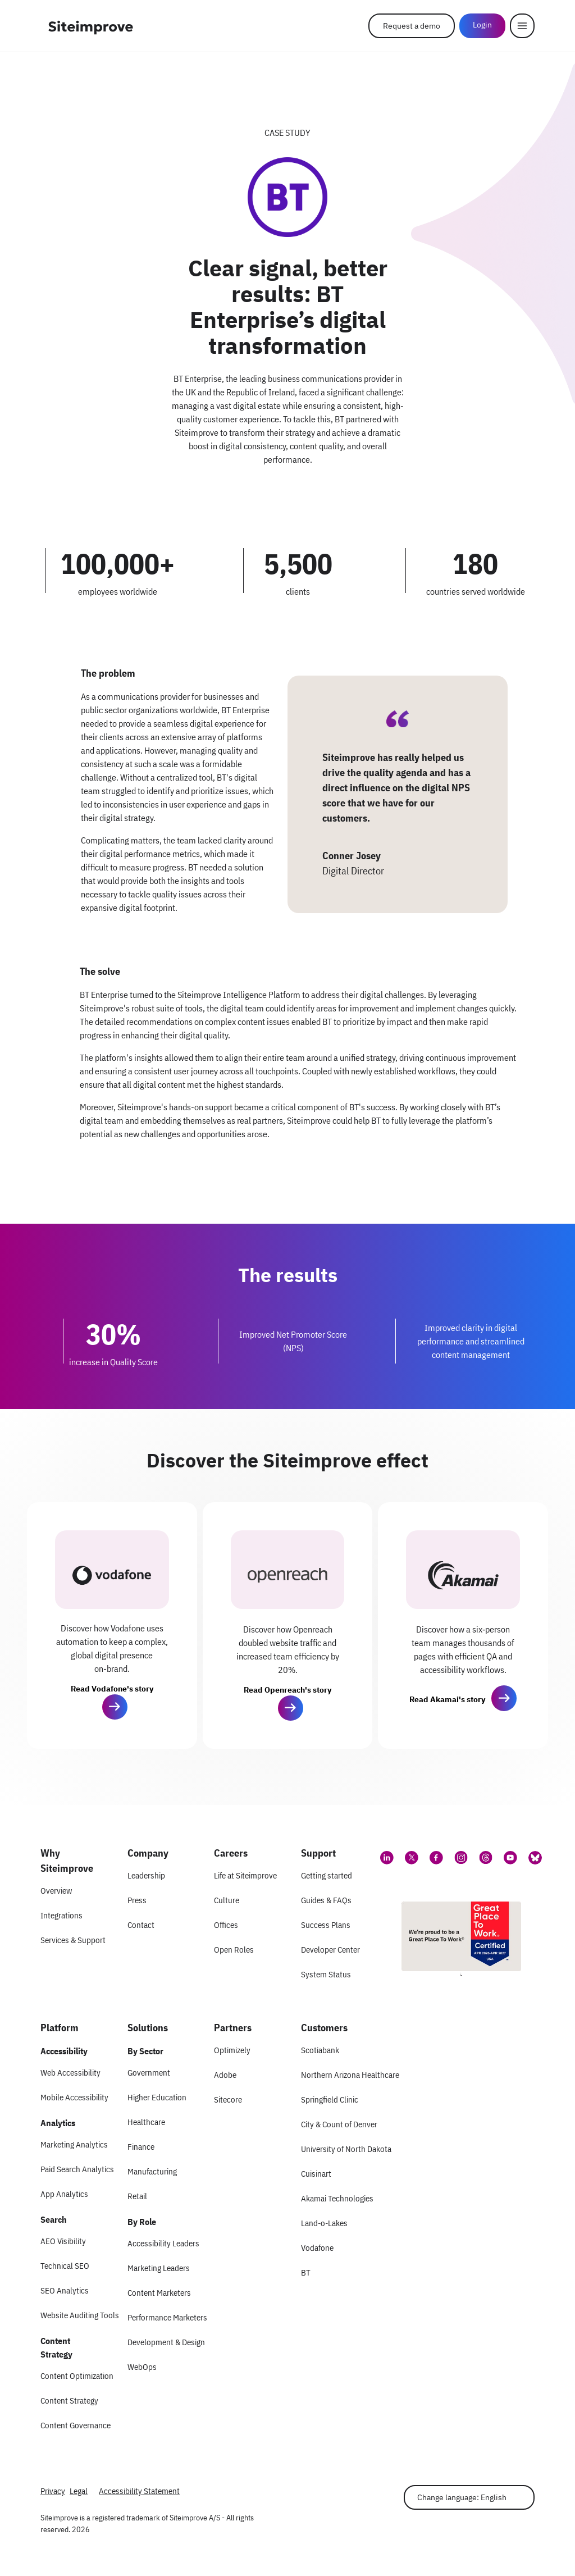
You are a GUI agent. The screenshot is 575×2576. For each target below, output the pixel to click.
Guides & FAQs (326, 1900)
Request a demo (411, 26)
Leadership (146, 1875)
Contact (140, 1925)
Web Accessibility (70, 2072)
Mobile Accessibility (74, 2097)
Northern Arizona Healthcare (350, 2074)
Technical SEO (64, 2265)
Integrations (61, 1915)
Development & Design (166, 2342)
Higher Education (156, 2097)
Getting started (326, 1875)
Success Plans (325, 1925)
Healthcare (146, 2122)
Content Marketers (159, 2292)
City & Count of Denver (339, 2124)
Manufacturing (152, 2171)
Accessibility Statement (139, 2491)
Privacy (52, 2491)
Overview (56, 1890)
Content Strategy (69, 2400)
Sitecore (228, 2099)
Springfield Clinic (329, 2099)
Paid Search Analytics (77, 2169)
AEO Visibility (63, 2241)
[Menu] (522, 25)
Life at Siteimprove (245, 1875)
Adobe (225, 2074)
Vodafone (317, 2247)
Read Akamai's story (447, 1699)
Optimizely (232, 2050)
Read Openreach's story (287, 1690)
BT (306, 2272)
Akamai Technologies (337, 2198)
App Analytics (64, 2194)
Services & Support (73, 1940)
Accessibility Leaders (163, 2243)
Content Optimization (76, 2375)
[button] (114, 1706)
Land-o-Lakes (324, 2223)
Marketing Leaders (158, 2268)
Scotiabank (320, 2050)
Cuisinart (316, 2173)
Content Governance (75, 2425)
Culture (226, 1900)
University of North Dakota (346, 2149)
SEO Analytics (64, 2290)
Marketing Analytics (74, 2144)
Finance (140, 2146)
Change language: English (461, 2497)
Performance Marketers (167, 2317)
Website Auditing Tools (79, 2315)
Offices (226, 1925)
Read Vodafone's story (112, 1689)
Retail (137, 2196)
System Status (326, 1974)
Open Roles (234, 1949)
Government (148, 2072)
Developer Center (330, 1949)
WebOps (142, 2366)
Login (482, 25)
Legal (79, 2491)
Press (137, 1900)
